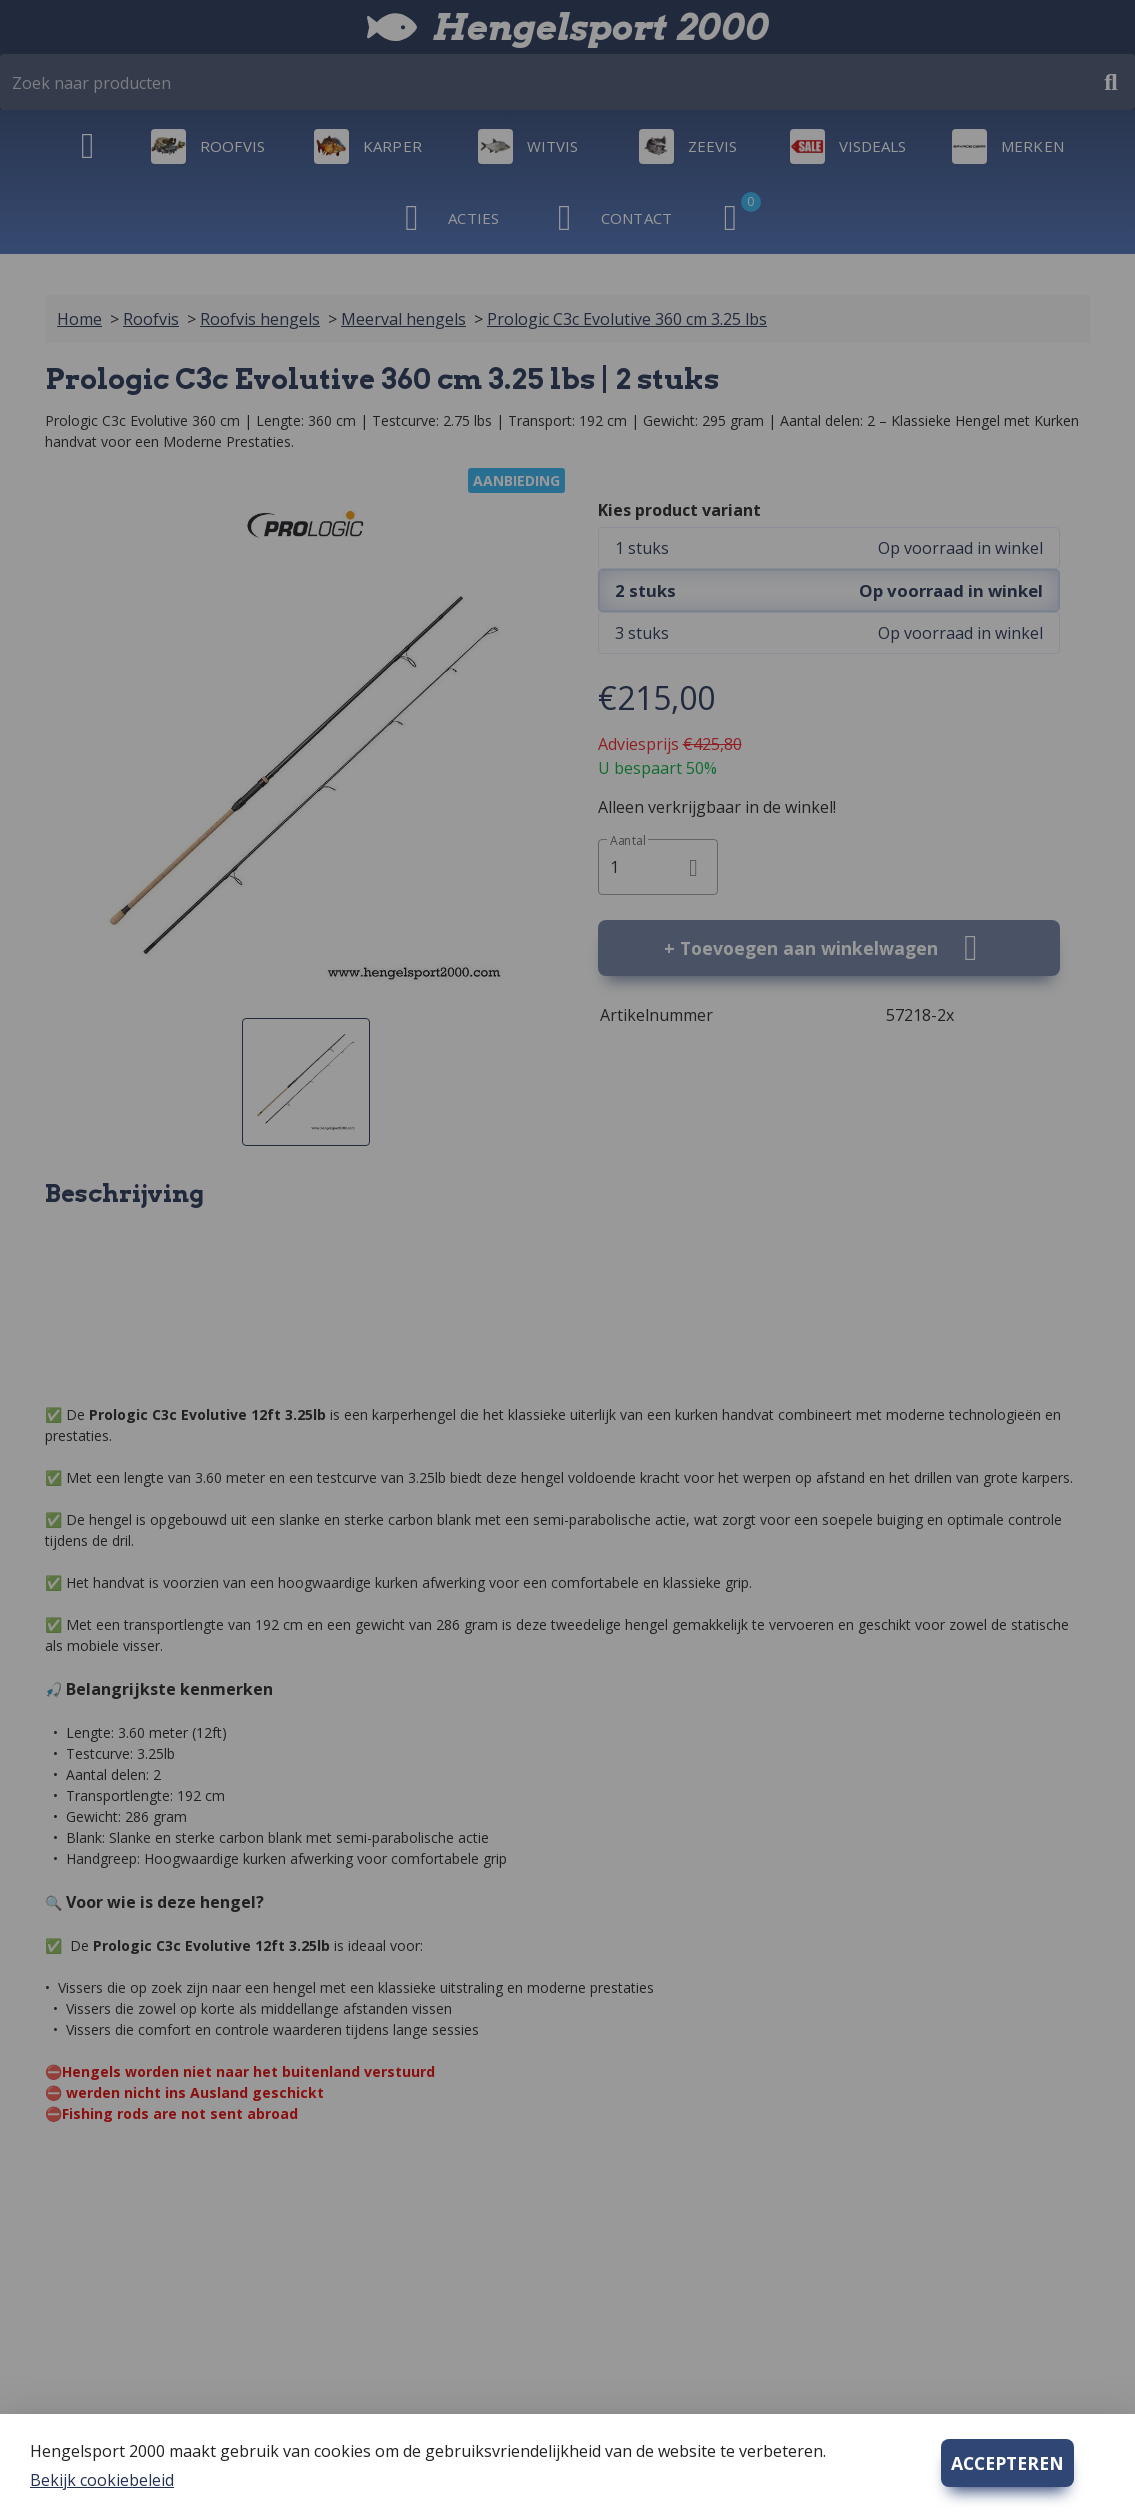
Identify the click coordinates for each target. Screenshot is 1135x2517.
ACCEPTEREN (1007, 2463)
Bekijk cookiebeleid (102, 2480)
